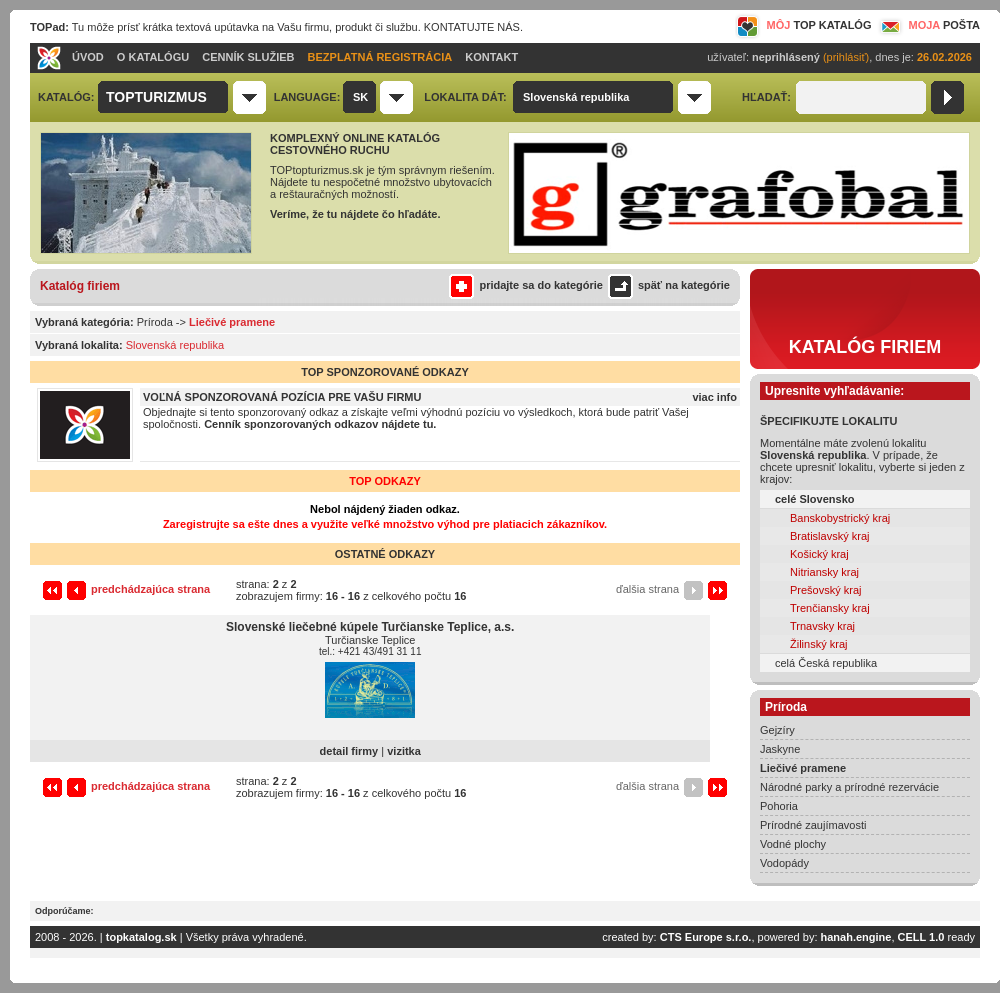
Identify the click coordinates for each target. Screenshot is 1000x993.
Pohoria (779, 806)
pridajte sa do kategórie (525, 285)
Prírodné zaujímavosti (813, 825)
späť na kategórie (666, 285)
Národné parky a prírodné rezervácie (849, 787)
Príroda (155, 322)
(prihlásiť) (846, 57)
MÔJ (803, 25)
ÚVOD (88, 57)
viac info (714, 397)
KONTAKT (491, 57)
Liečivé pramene (803, 768)
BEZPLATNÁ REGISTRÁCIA (380, 57)
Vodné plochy (793, 844)
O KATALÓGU (153, 57)
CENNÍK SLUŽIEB (248, 57)
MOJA (928, 25)
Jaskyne (780, 749)
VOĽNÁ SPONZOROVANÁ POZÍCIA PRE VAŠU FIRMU (282, 397)
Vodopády (784, 863)
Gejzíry (777, 730)
